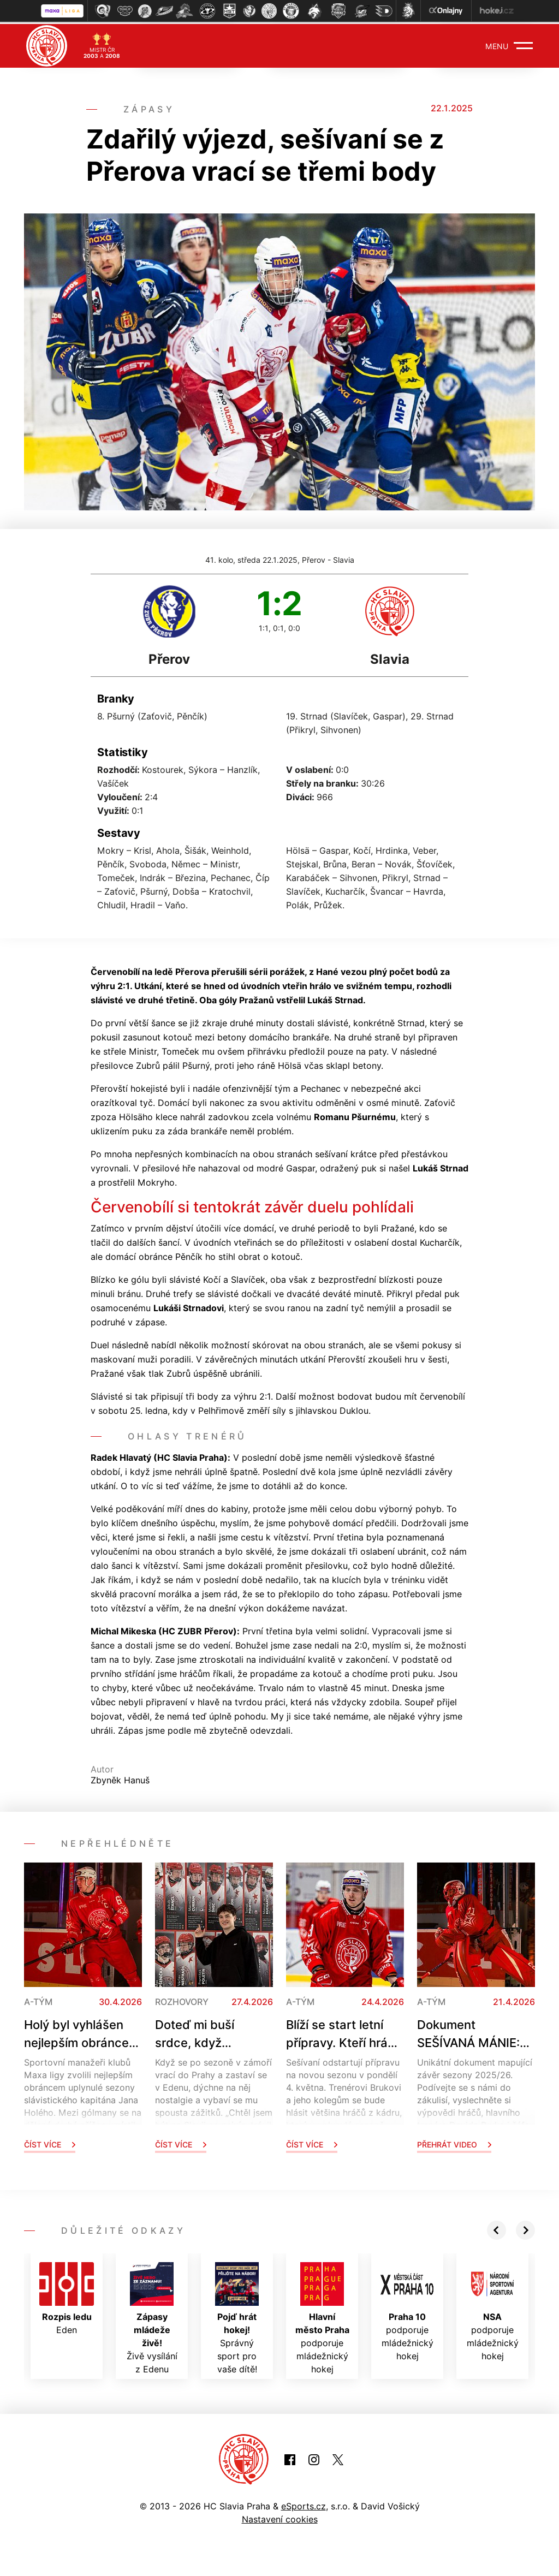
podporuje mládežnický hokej (322, 2316)
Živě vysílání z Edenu (152, 2316)
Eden (66, 2296)
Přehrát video (454, 2142)
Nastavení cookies (280, 2517)
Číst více (49, 2142)
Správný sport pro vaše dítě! (237, 2316)
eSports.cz (303, 2503)
